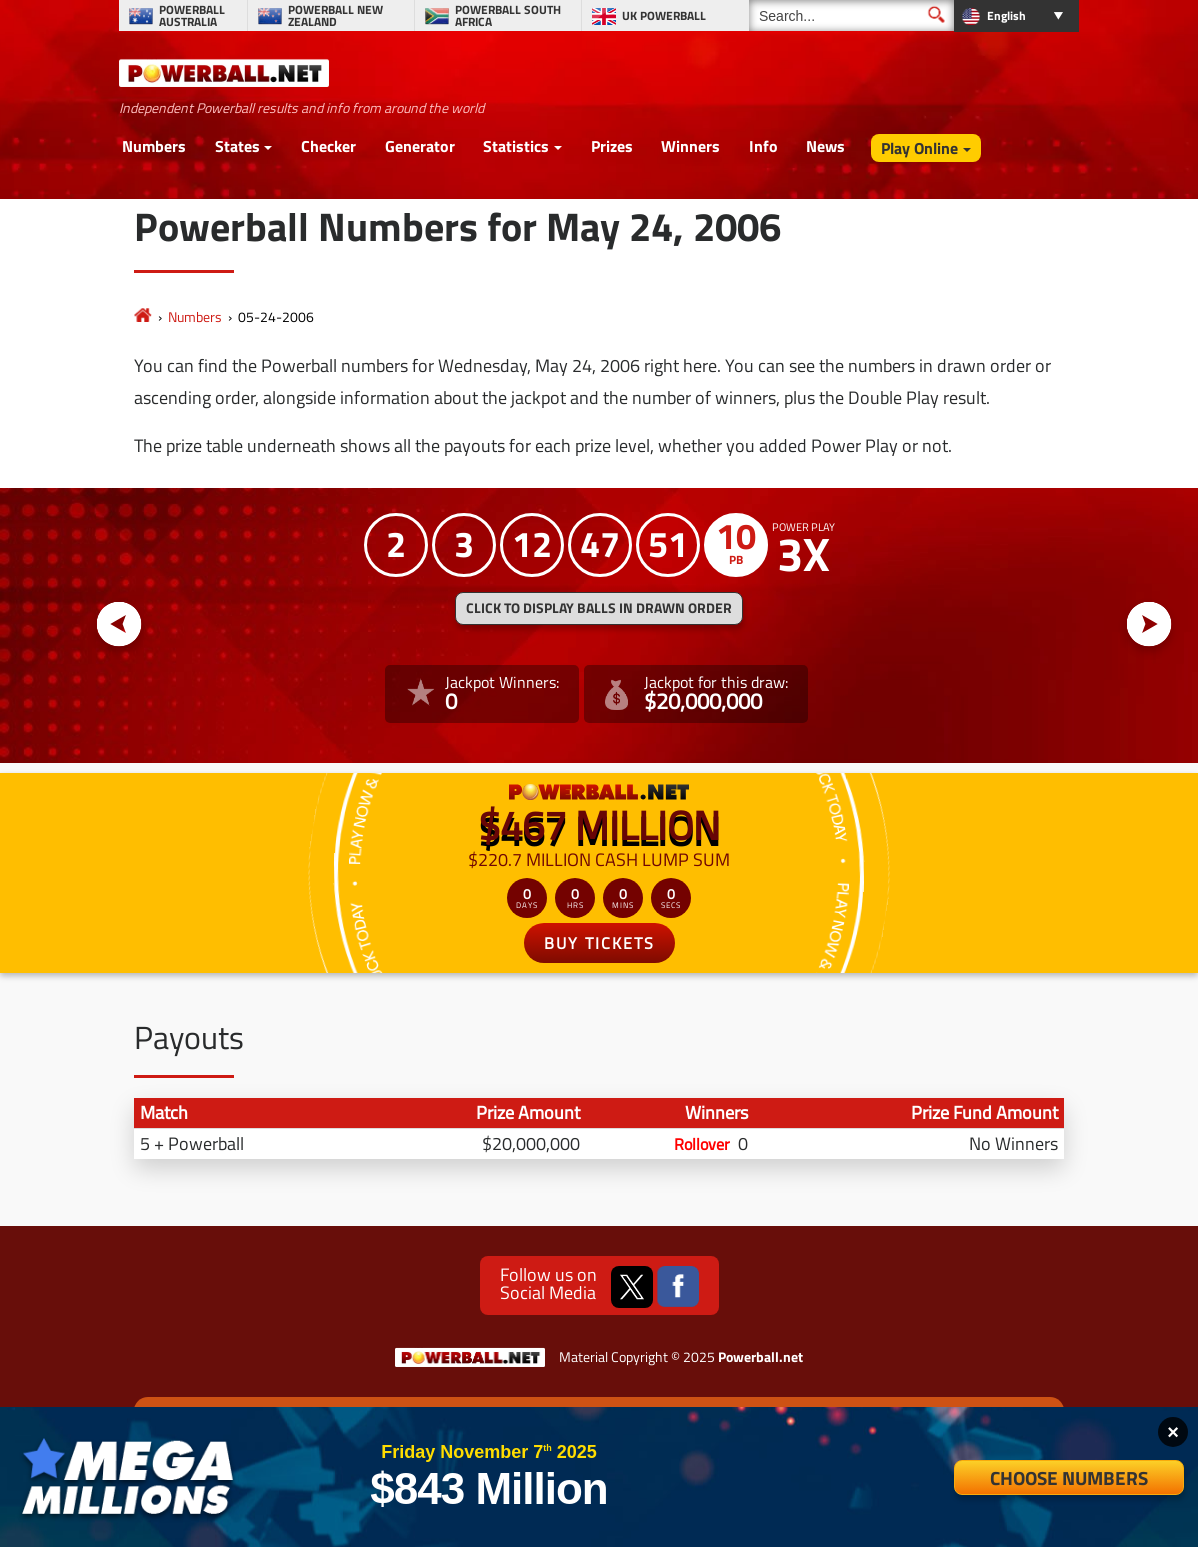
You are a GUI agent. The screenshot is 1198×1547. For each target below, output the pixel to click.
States (237, 146)
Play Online (919, 148)
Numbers (154, 146)
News (825, 146)
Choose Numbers (1069, 1477)
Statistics (516, 146)
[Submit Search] (936, 14)
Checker (328, 146)
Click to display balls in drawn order (599, 608)
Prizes (612, 146)
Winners (690, 146)
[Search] (851, 15)
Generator (420, 146)
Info (763, 146)
